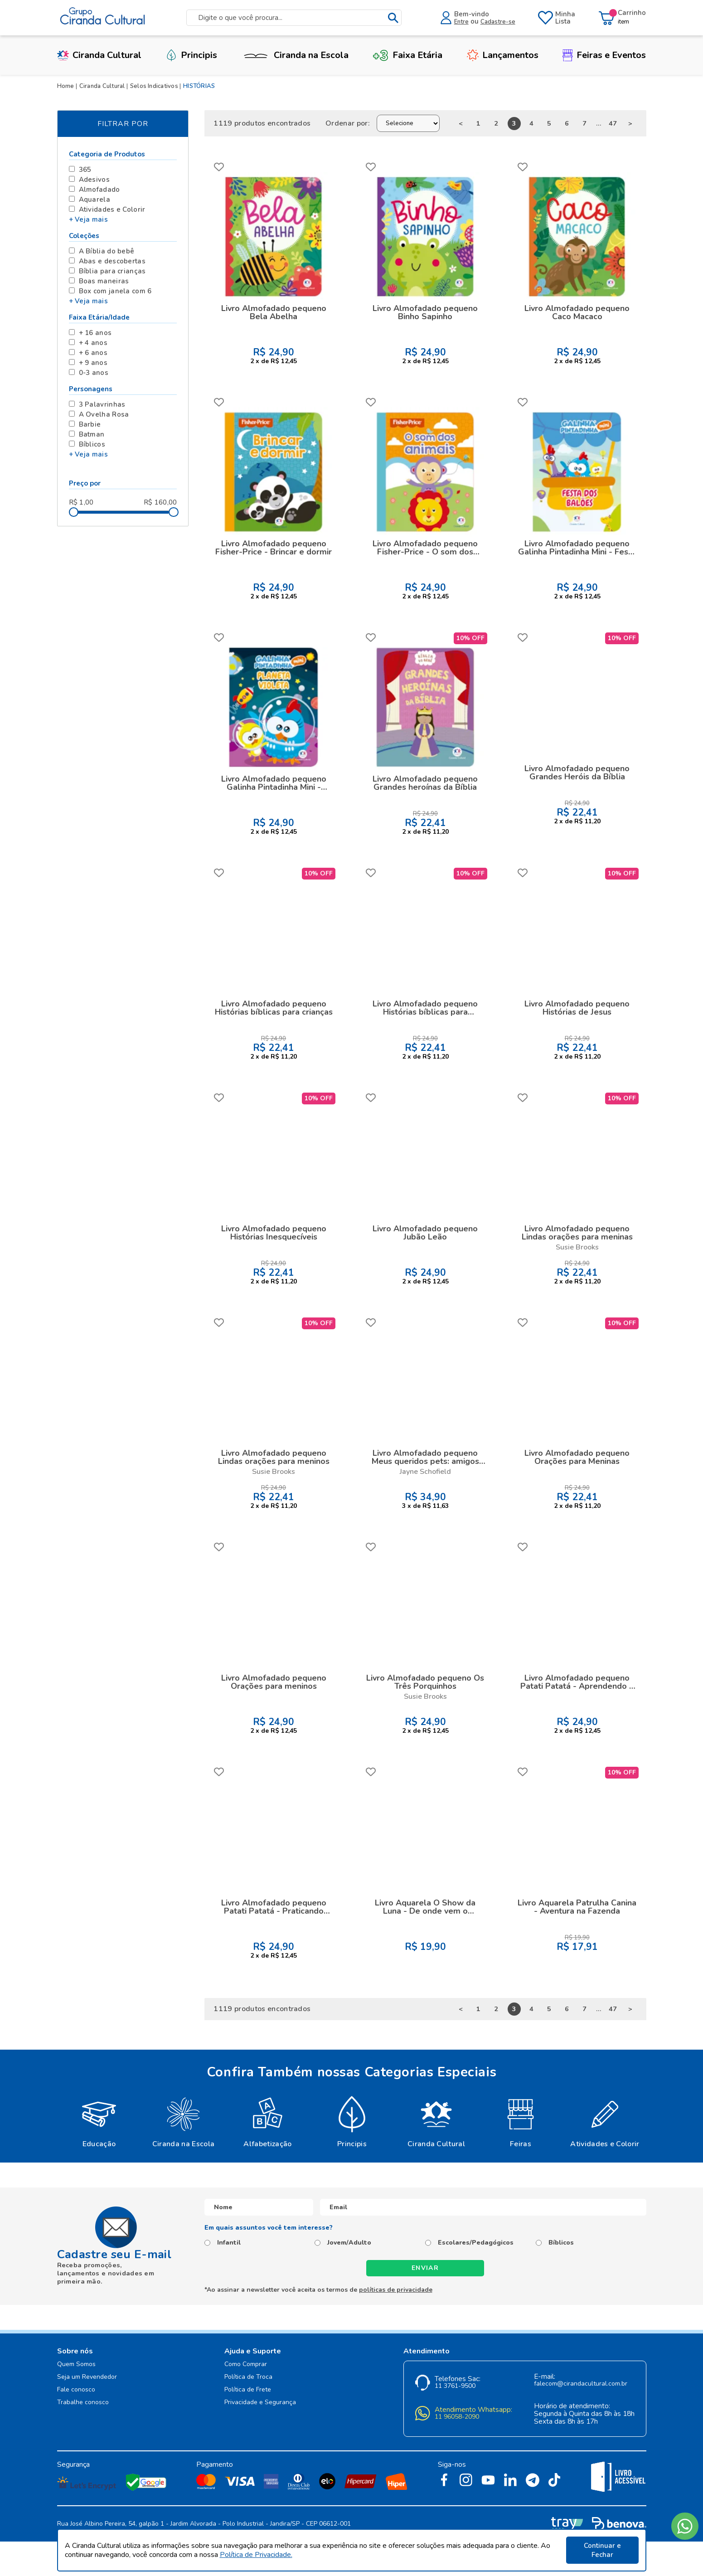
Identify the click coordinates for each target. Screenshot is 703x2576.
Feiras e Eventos (604, 55)
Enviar (425, 2268)
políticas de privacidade (395, 2289)
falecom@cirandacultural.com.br (580, 2384)
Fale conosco (76, 2390)
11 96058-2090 (457, 2417)
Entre (461, 22)
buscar (393, 18)
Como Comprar (245, 2364)
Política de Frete (247, 2390)
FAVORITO (219, 167)
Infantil (229, 2242)
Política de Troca (248, 2377)
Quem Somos (76, 2364)
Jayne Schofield (425, 1471)
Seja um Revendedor (87, 2377)
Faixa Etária (407, 55)
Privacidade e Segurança (260, 2402)
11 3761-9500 (455, 2386)
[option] (99, 2121)
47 (613, 123)
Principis (191, 55)
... (599, 123)
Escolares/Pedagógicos (476, 2242)
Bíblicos (561, 2242)
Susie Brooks (577, 1247)
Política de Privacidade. (256, 2555)
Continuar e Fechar (602, 2550)
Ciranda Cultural (99, 55)
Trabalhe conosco (83, 2402)
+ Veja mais (88, 219)
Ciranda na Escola (295, 55)
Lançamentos (502, 55)
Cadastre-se (497, 22)
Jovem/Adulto (349, 2242)
